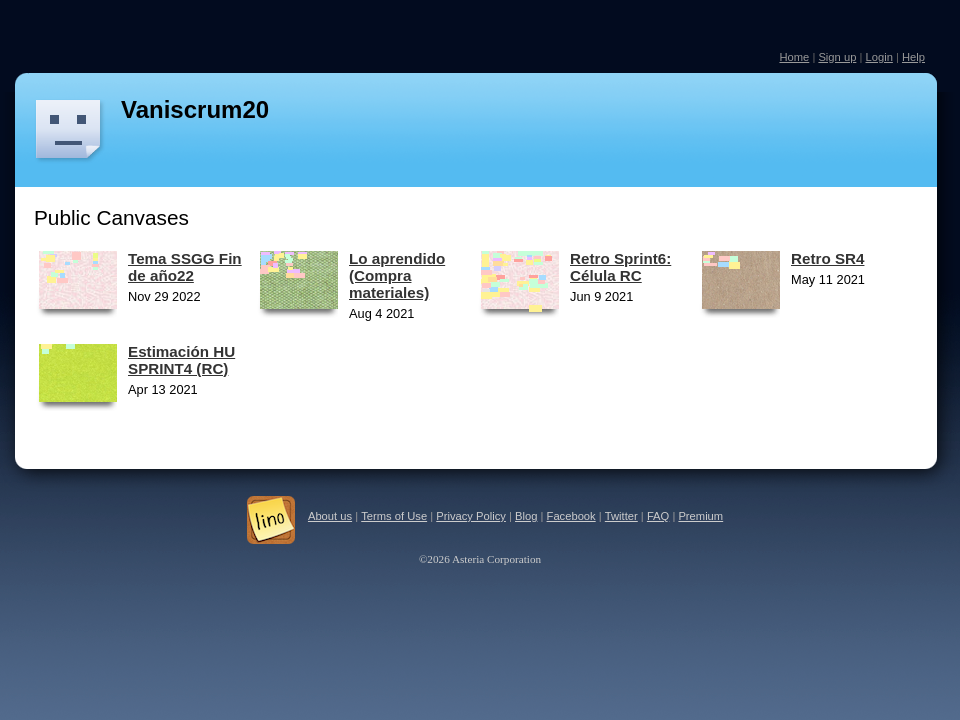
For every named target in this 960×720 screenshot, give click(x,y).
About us (330, 516)
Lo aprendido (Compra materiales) (397, 275)
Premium (700, 516)
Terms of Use (394, 516)
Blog (526, 516)
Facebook (571, 516)
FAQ (658, 516)
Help (913, 57)
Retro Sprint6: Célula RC (620, 267)
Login (878, 57)
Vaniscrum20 (195, 109)
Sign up (837, 57)
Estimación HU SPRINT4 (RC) (181, 360)
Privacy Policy (471, 516)
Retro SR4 (827, 258)
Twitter (621, 516)
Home (794, 57)
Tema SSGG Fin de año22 (185, 267)
